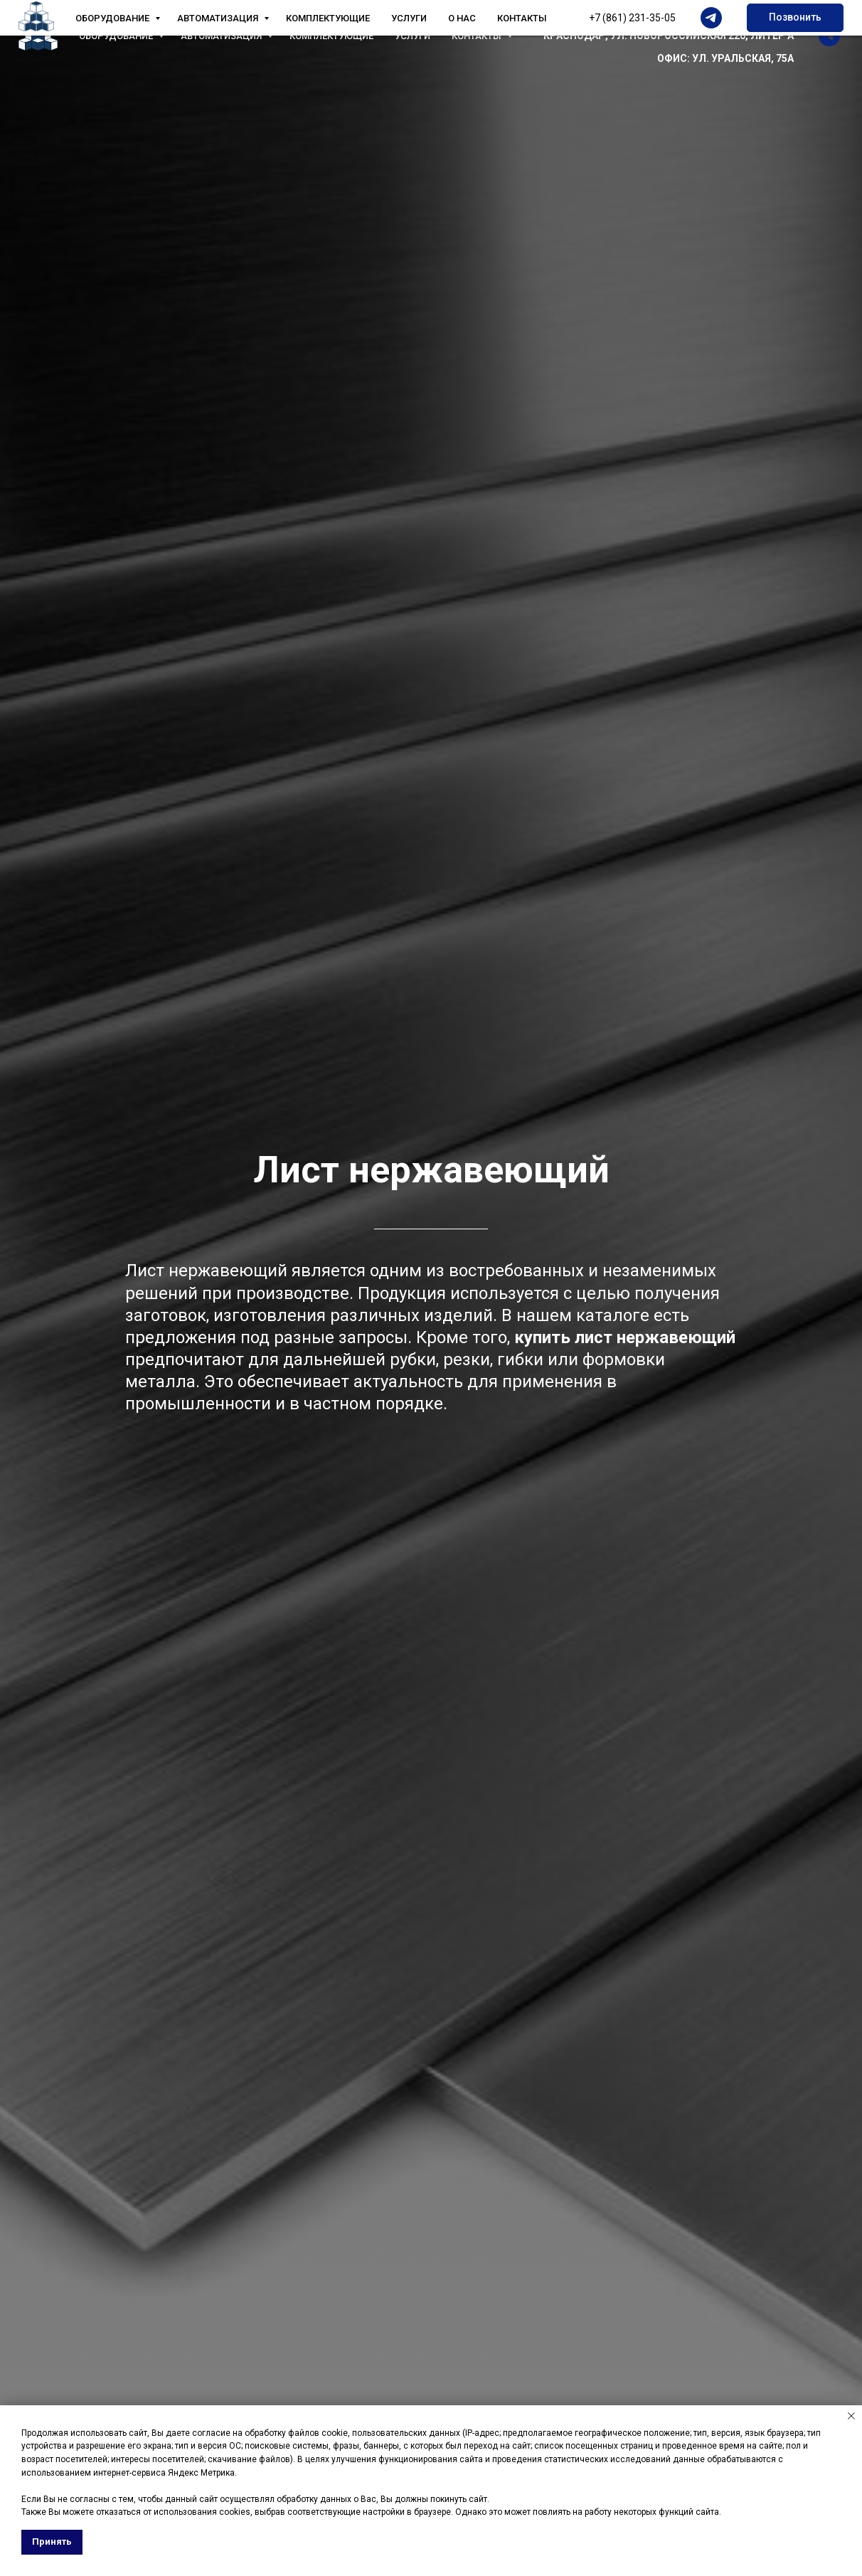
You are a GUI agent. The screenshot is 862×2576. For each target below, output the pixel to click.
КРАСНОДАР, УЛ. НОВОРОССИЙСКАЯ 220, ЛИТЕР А (668, 35)
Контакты (478, 36)
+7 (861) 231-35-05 (750, 12)
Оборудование (117, 36)
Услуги (412, 36)
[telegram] (829, 35)
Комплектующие (331, 36)
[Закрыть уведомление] (851, 2416)
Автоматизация (222, 36)
